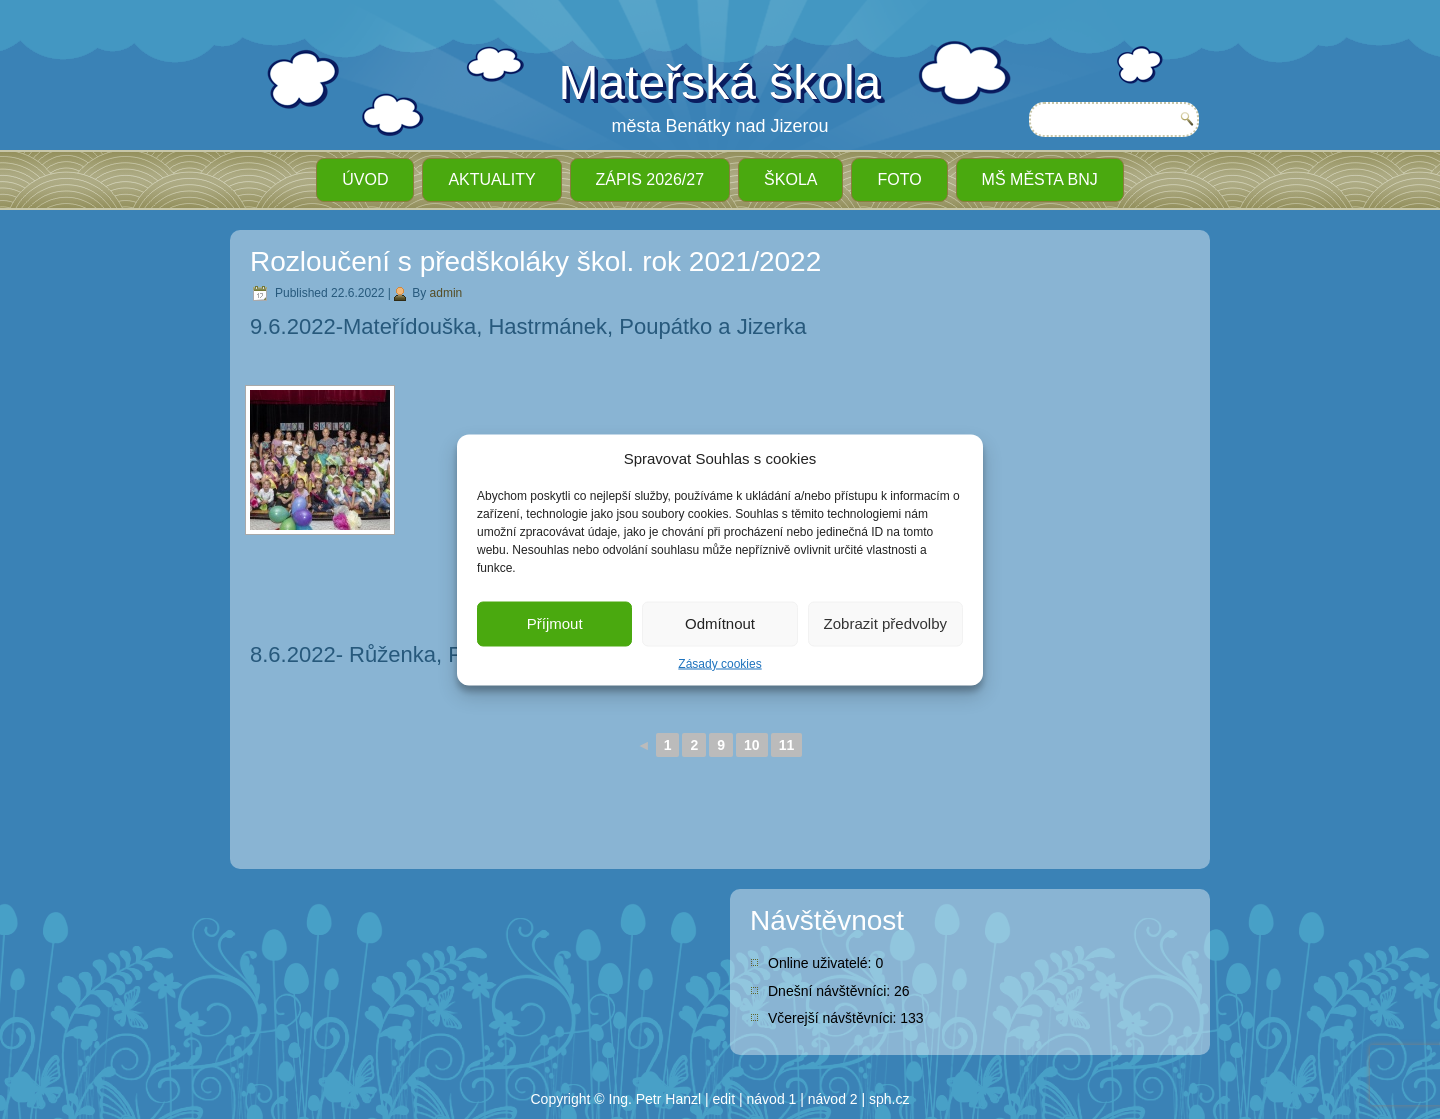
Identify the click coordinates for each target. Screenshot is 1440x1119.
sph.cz (889, 1099)
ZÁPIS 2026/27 (650, 179)
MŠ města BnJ (1040, 179)
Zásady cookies (719, 663)
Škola (790, 179)
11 (787, 745)
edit (724, 1099)
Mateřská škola (720, 82)
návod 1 (772, 1099)
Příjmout (555, 623)
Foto (899, 179)
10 (752, 745)
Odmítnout (720, 623)
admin (446, 293)
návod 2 (833, 1099)
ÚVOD (365, 179)
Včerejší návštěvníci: (834, 1018)
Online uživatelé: (821, 963)
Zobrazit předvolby (885, 623)
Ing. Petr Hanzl (655, 1099)
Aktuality (491, 179)
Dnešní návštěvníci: (831, 991)
